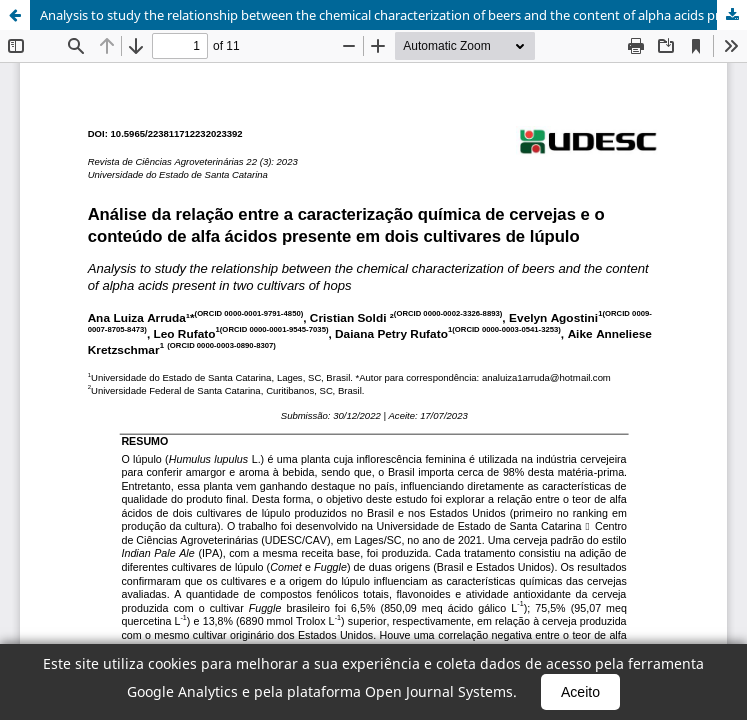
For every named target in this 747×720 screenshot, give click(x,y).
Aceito (580, 692)
